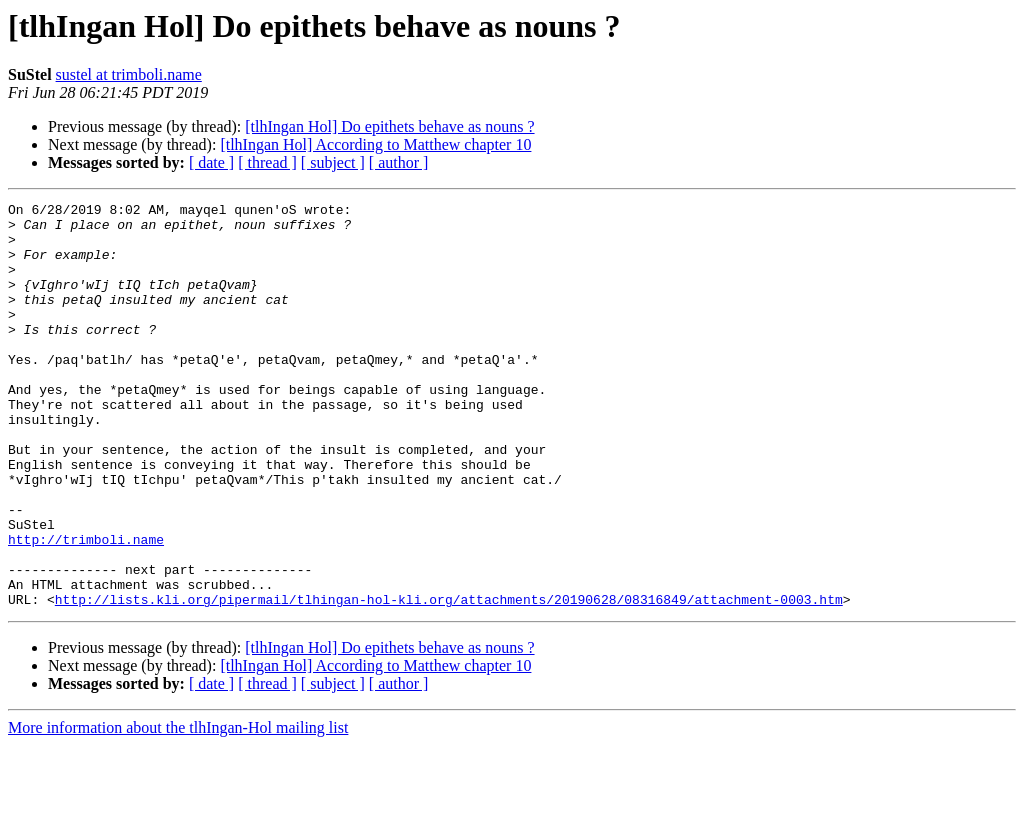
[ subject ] (333, 162)
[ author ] (399, 162)
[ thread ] (267, 162)
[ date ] (211, 162)
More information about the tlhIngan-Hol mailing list (178, 808)
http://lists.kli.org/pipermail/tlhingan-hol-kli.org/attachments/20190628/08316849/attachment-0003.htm (449, 680)
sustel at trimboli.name (129, 74)
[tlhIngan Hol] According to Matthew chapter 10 (375, 144)
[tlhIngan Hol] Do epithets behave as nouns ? (389, 126)
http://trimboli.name (86, 608)
